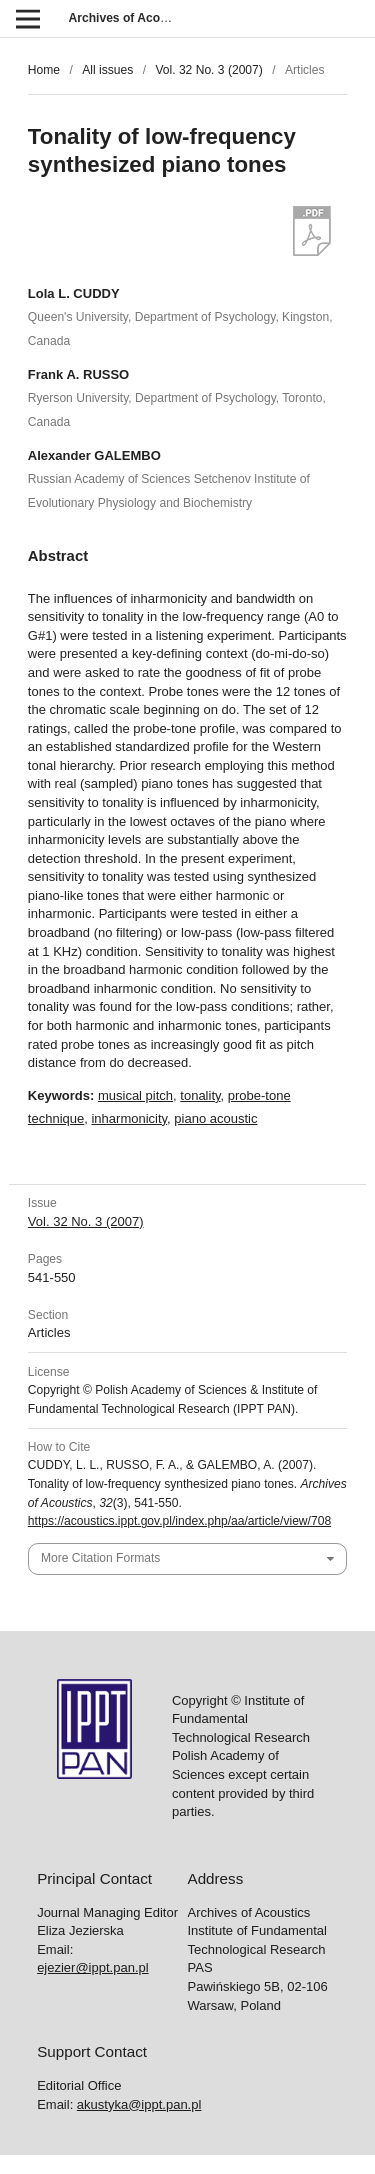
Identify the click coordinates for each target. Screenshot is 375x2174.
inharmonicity (129, 1118)
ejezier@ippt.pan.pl (92, 1967)
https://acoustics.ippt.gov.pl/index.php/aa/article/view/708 (179, 1521)
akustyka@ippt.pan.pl (139, 2104)
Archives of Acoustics (132, 18)
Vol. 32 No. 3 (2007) (208, 70)
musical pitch (135, 1095)
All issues (107, 70)
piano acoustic (215, 1118)
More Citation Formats (100, 1558)
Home (44, 70)
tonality (200, 1095)
